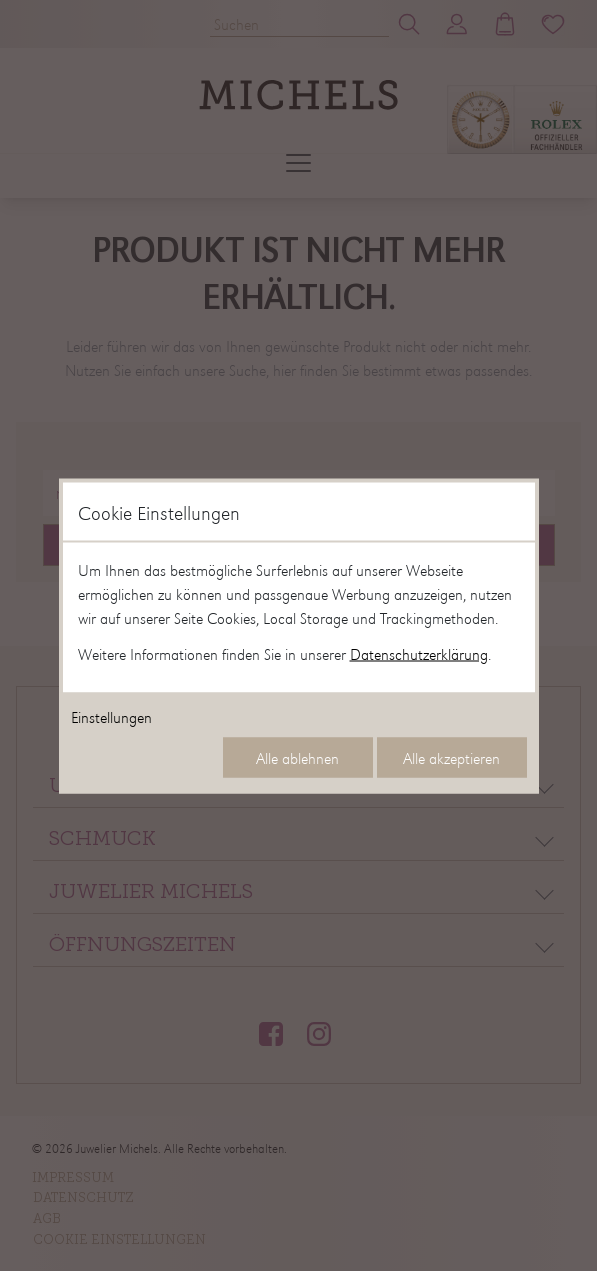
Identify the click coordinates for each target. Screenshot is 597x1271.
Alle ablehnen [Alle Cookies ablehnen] (297, 757)
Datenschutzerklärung (419, 653)
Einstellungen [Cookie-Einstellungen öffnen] (111, 716)
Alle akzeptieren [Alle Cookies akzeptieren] (451, 757)
